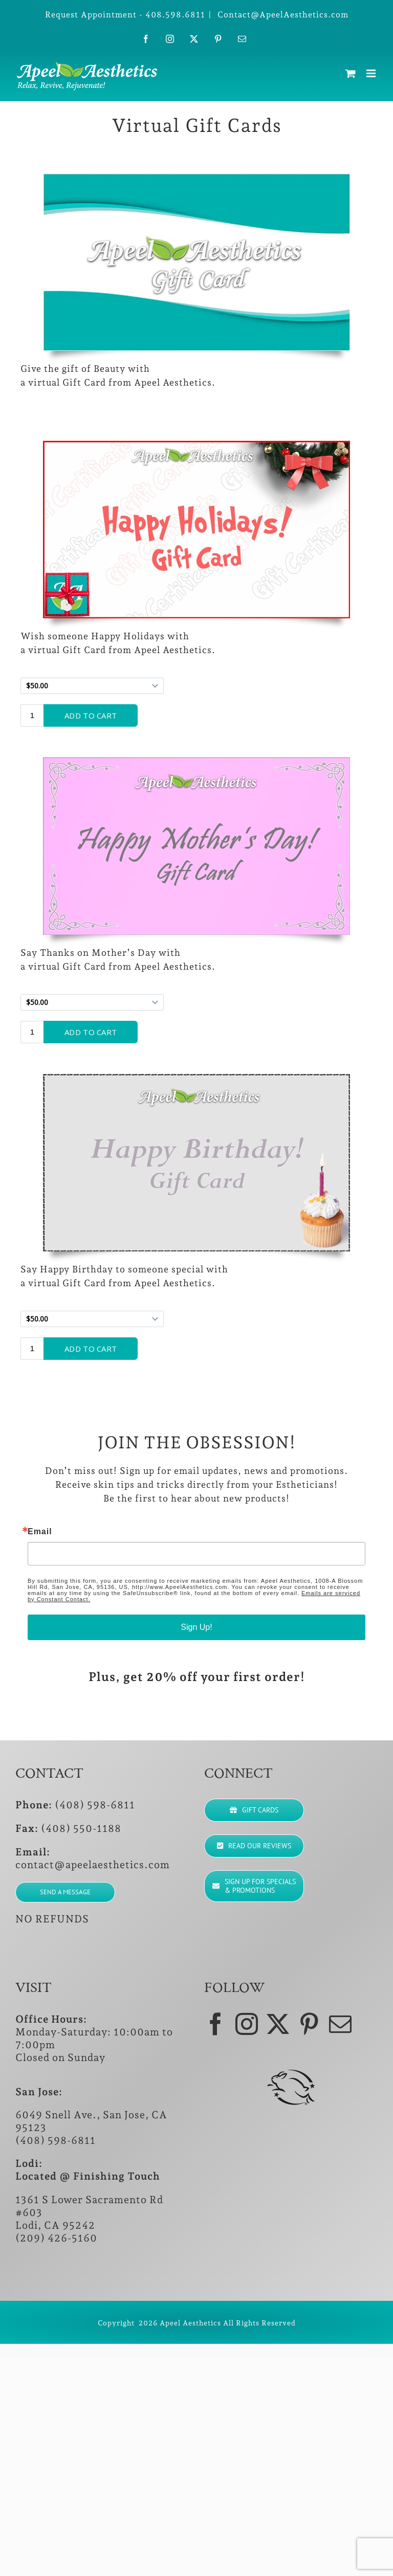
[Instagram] (246, 2024)
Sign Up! (196, 1627)
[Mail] (340, 2024)
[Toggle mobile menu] (372, 73)
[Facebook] (215, 2024)
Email (40, 1532)
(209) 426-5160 (56, 2238)
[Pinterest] (309, 2024)
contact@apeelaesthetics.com (92, 1864)
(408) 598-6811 (95, 1805)
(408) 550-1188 (81, 1828)
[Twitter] (278, 2024)
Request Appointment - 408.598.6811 (125, 14)
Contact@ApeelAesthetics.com (281, 14)
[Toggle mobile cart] (350, 73)
